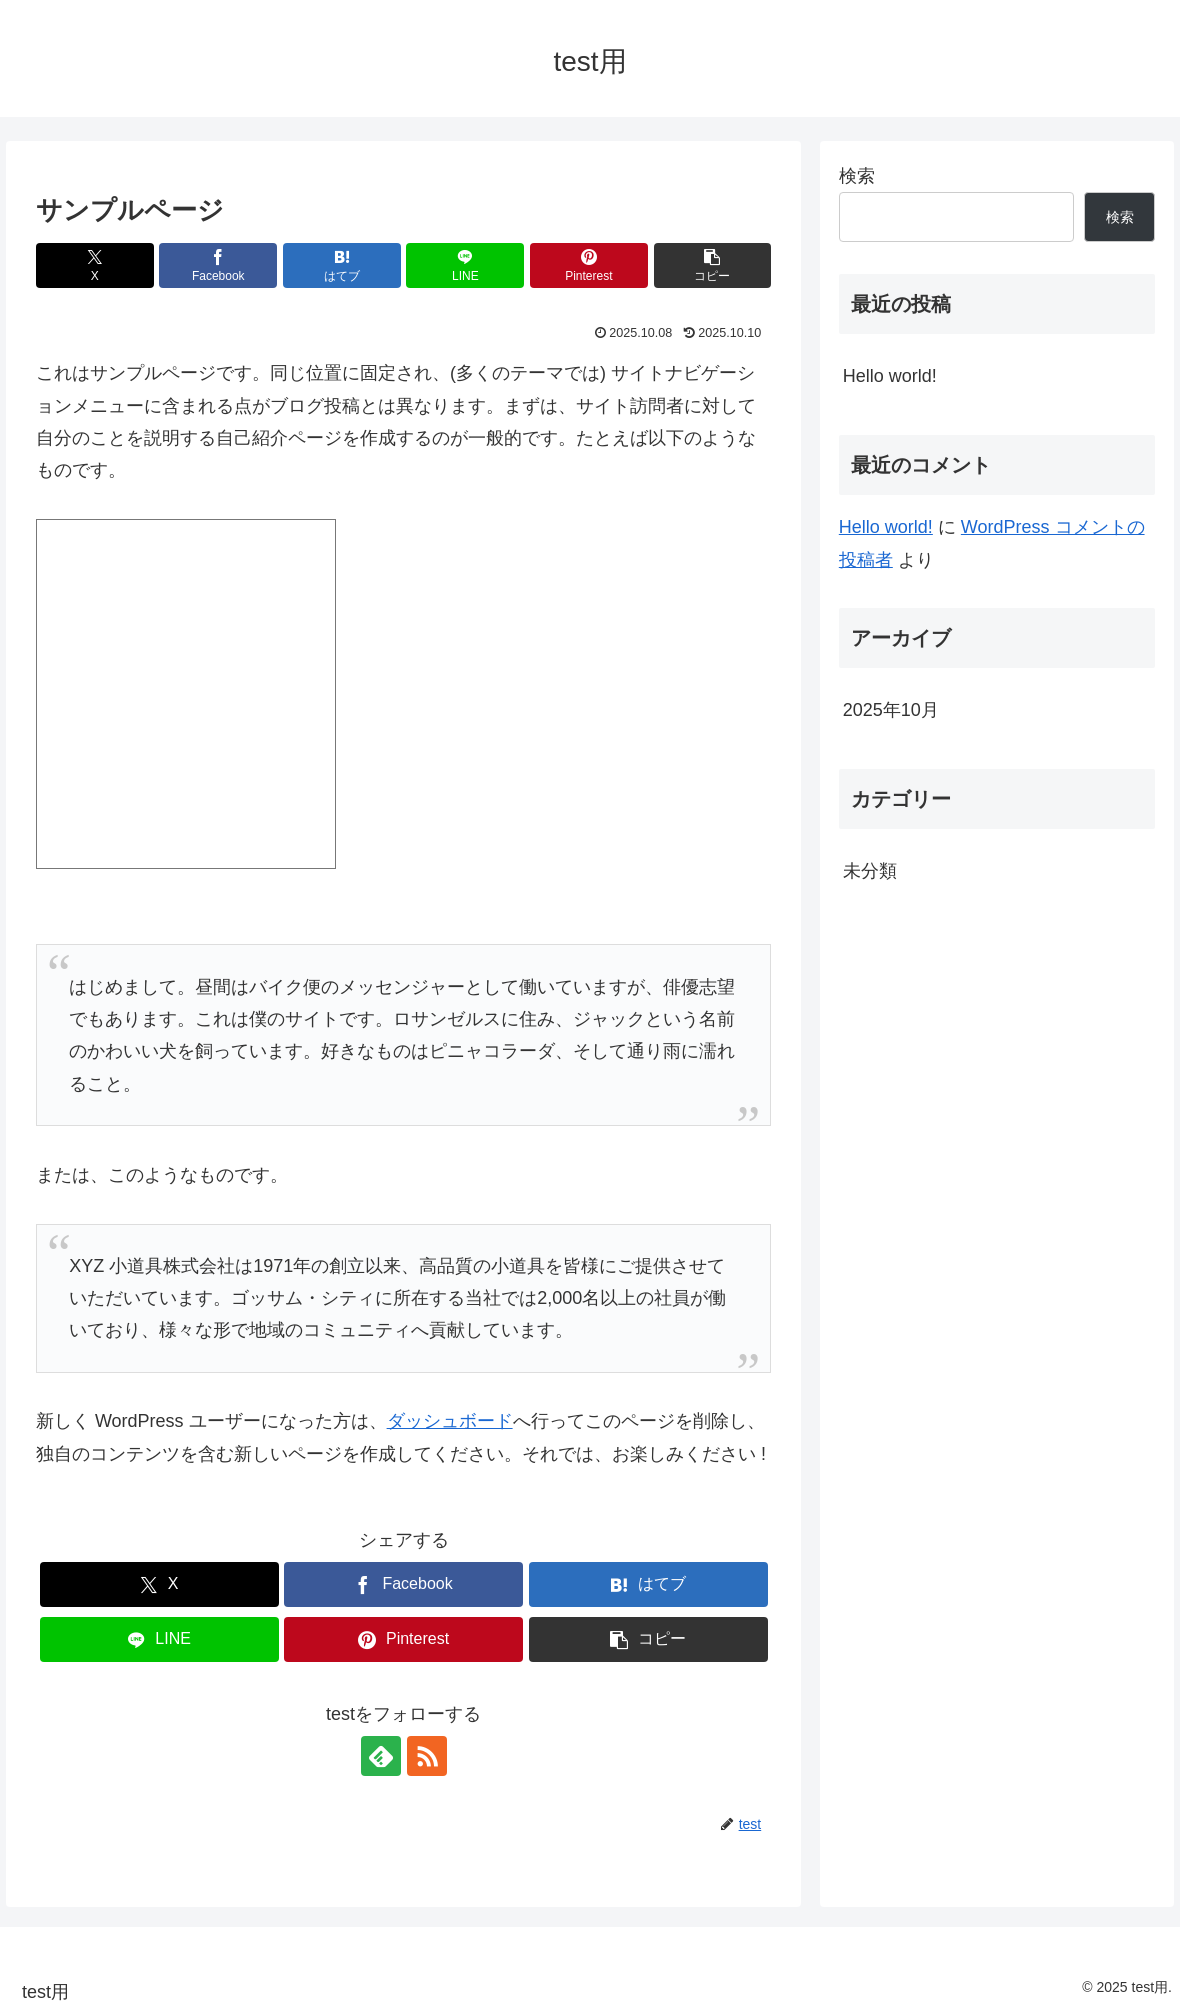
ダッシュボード (450, 1421)
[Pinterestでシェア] (589, 265)
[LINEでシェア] (465, 265)
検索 (857, 176)
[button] (713, 265)
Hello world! (890, 376)
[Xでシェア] (95, 265)
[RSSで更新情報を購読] (427, 1756)
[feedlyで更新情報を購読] (381, 1756)
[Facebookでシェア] (218, 265)
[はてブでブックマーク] (342, 265)
